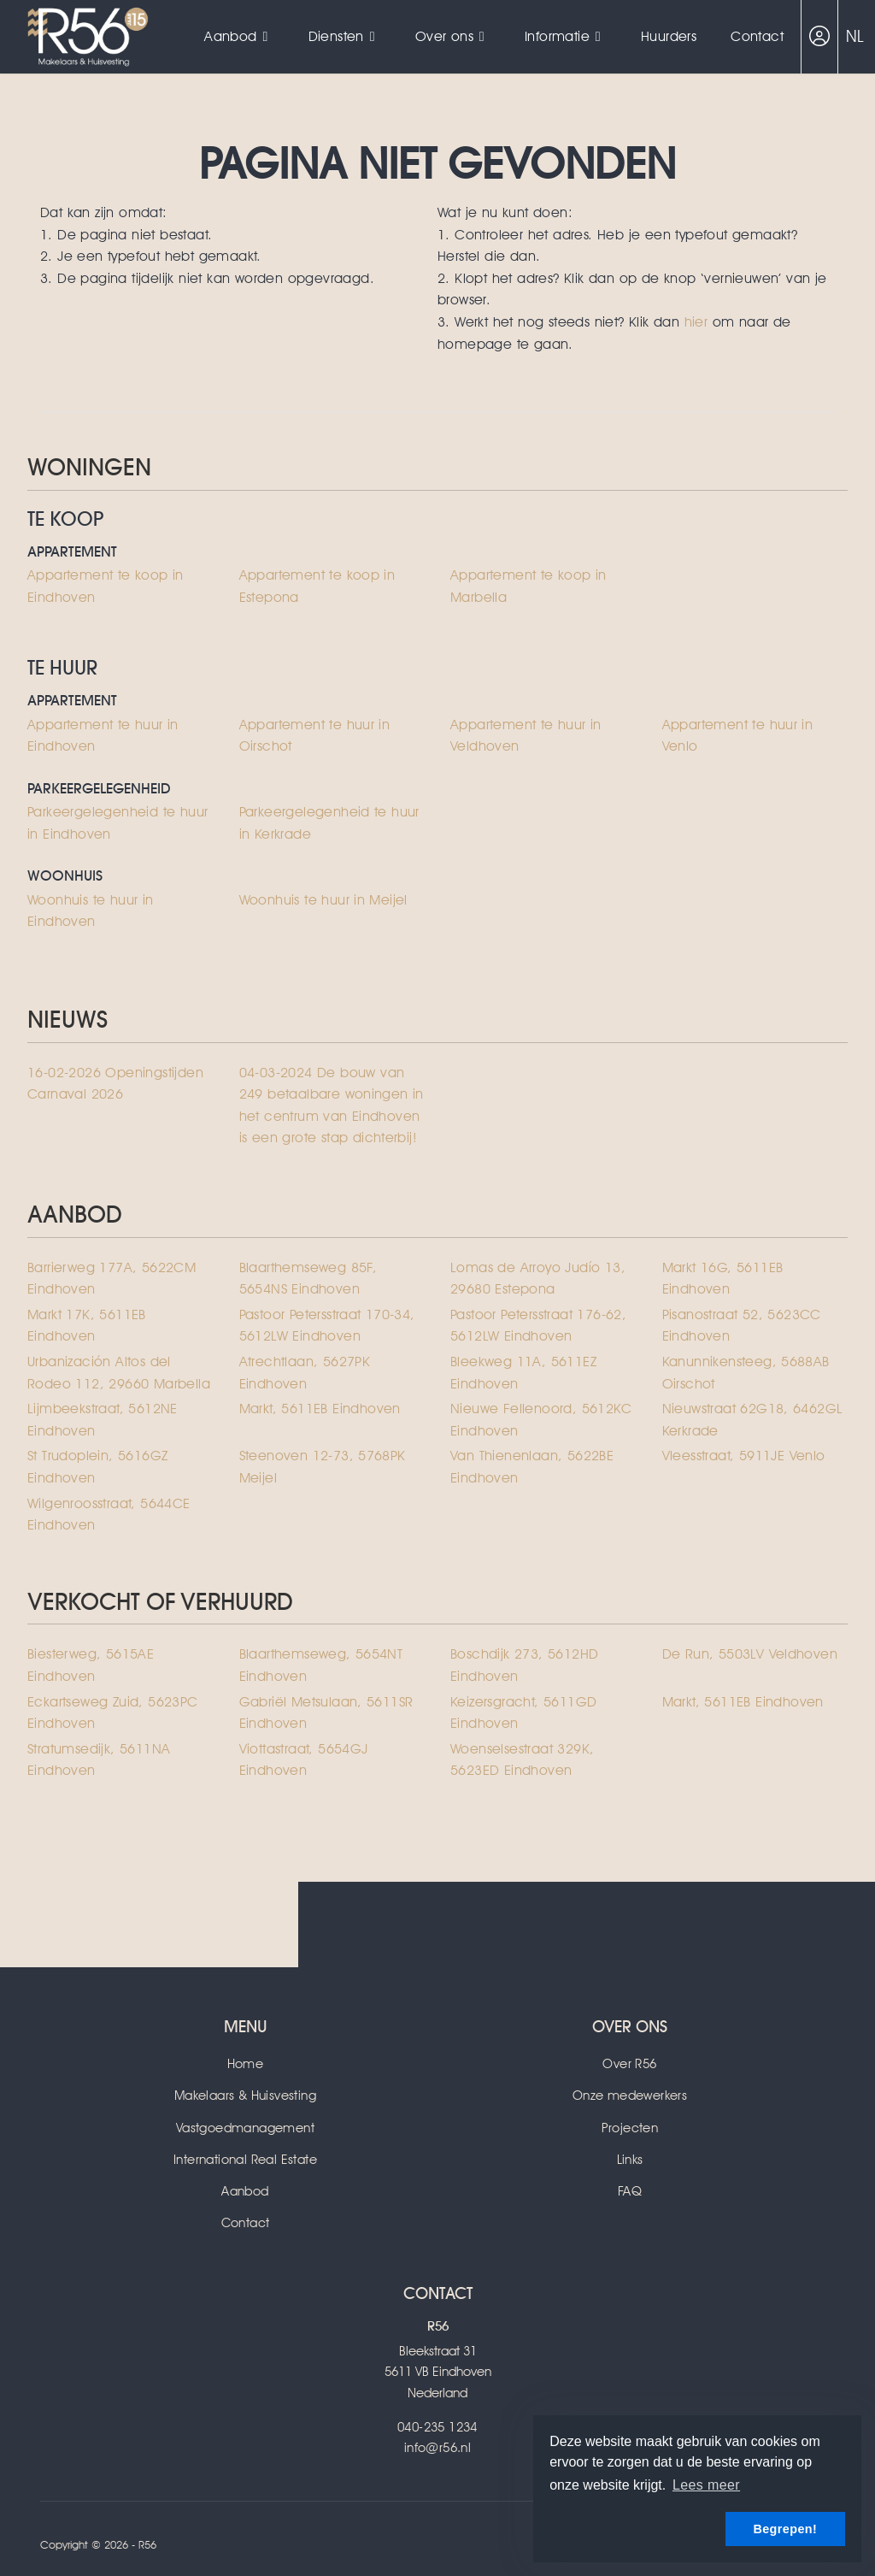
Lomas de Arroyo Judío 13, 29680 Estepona (537, 1278)
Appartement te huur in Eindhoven (103, 735)
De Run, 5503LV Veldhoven (750, 1654)
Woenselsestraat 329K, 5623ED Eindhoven (522, 1760)
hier (696, 322)
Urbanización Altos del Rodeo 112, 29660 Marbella (118, 1372)
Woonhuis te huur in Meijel (323, 900)
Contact (757, 36)
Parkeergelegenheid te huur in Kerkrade (329, 823)
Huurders (668, 36)
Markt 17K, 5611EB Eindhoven (86, 1325)
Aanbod (238, 36)
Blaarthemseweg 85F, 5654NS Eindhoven (308, 1278)
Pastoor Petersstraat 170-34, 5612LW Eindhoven (327, 1325)
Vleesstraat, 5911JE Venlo (743, 1455)
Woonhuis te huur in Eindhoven (90, 911)
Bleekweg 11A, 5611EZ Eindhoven (523, 1372)
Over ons (452, 36)
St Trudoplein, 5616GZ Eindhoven (97, 1466)
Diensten (344, 36)
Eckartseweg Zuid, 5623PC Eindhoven (112, 1713)
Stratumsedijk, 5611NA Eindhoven (98, 1760)
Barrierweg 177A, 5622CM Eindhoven (111, 1278)
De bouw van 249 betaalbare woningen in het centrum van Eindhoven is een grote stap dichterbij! (331, 1105)
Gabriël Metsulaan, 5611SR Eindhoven (326, 1713)
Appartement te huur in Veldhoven (526, 735)
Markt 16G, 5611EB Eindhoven (723, 1278)
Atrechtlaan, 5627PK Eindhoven (305, 1372)
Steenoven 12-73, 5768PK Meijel (322, 1466)
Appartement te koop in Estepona (317, 586)
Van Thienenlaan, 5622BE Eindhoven (532, 1466)
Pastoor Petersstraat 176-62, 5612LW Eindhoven (538, 1325)
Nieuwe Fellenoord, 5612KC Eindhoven (540, 1419)
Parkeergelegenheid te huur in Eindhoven (117, 823)
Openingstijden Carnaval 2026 (115, 1083)
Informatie (566, 36)
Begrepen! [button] (785, 2529)
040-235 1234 (437, 2427)
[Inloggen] (819, 37)
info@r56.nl (437, 2447)
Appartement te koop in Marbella (528, 586)
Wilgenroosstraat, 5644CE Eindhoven (109, 1514)
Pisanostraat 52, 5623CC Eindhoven (741, 1325)
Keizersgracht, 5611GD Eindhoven (523, 1713)
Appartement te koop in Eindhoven (105, 586)
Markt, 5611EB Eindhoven (320, 1408)
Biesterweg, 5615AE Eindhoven (90, 1665)
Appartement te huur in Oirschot (315, 735)
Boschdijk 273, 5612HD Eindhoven (524, 1665)
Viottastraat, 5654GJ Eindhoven (303, 1760)
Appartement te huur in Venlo (737, 735)
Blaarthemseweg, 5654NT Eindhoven (321, 1665)
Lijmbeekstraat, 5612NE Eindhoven (102, 1419)
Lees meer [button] (706, 2485)
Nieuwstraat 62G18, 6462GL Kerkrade (752, 1419)
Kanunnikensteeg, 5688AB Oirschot (746, 1372)
